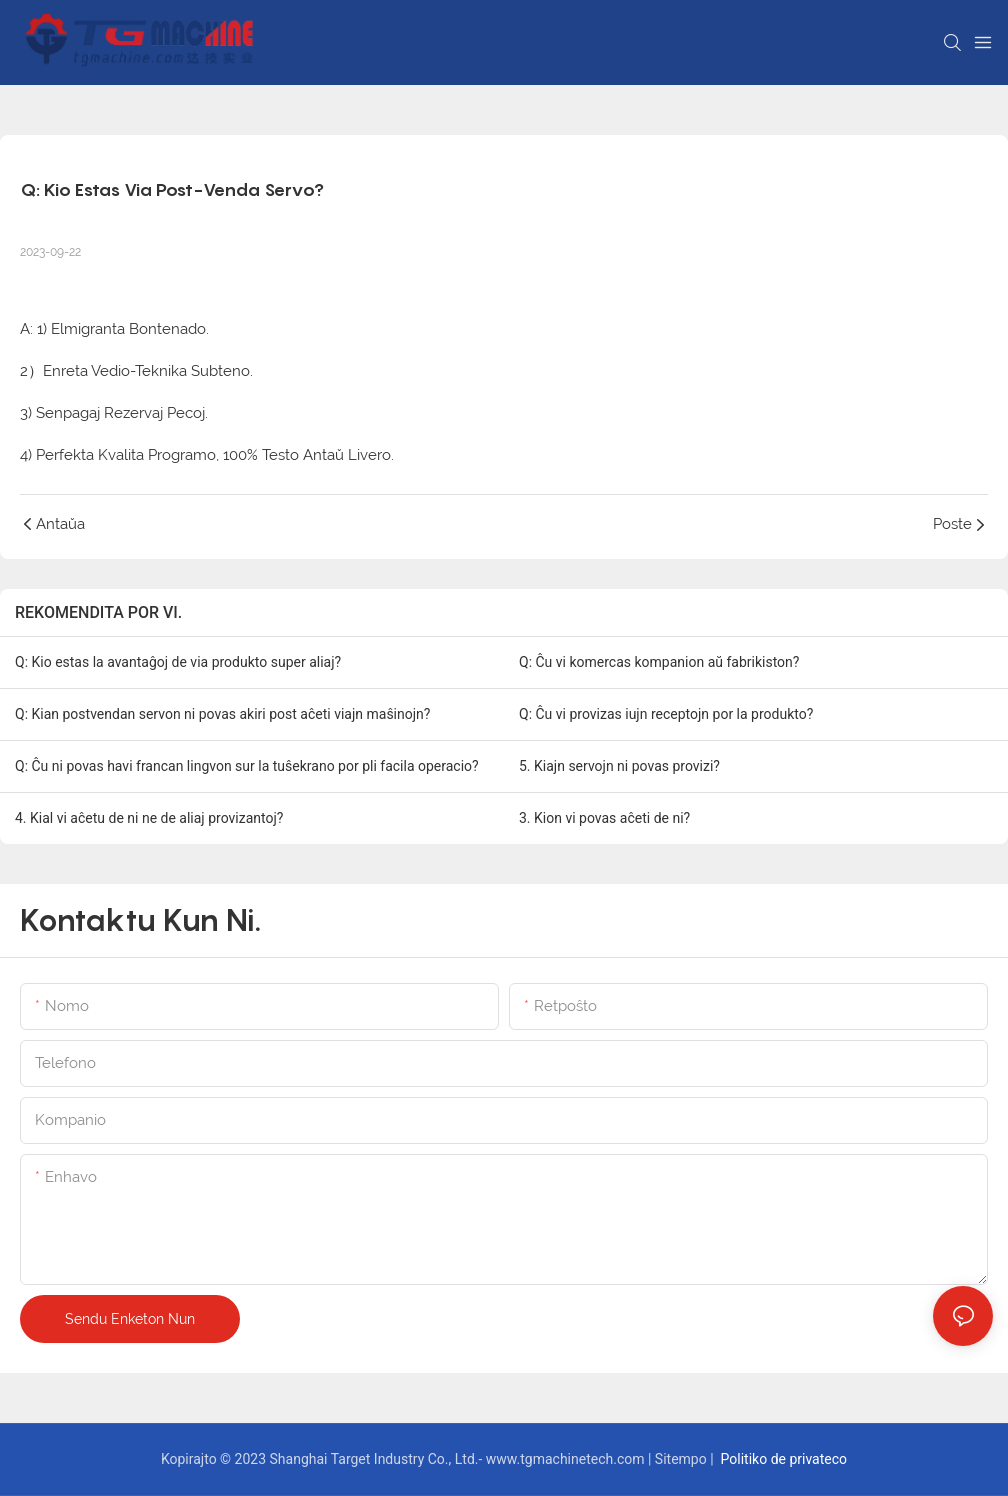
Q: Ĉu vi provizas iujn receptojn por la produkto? (666, 714)
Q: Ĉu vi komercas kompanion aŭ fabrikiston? (659, 662)
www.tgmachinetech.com (567, 1459)
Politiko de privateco (782, 1459)
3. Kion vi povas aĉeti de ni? (604, 818)
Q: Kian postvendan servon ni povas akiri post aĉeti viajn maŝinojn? (222, 714)
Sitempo (682, 1459)
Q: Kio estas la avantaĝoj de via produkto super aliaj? (178, 662)
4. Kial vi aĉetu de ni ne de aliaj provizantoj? (149, 818)
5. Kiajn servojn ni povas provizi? (619, 766)
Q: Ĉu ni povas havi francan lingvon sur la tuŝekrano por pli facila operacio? (247, 766)
